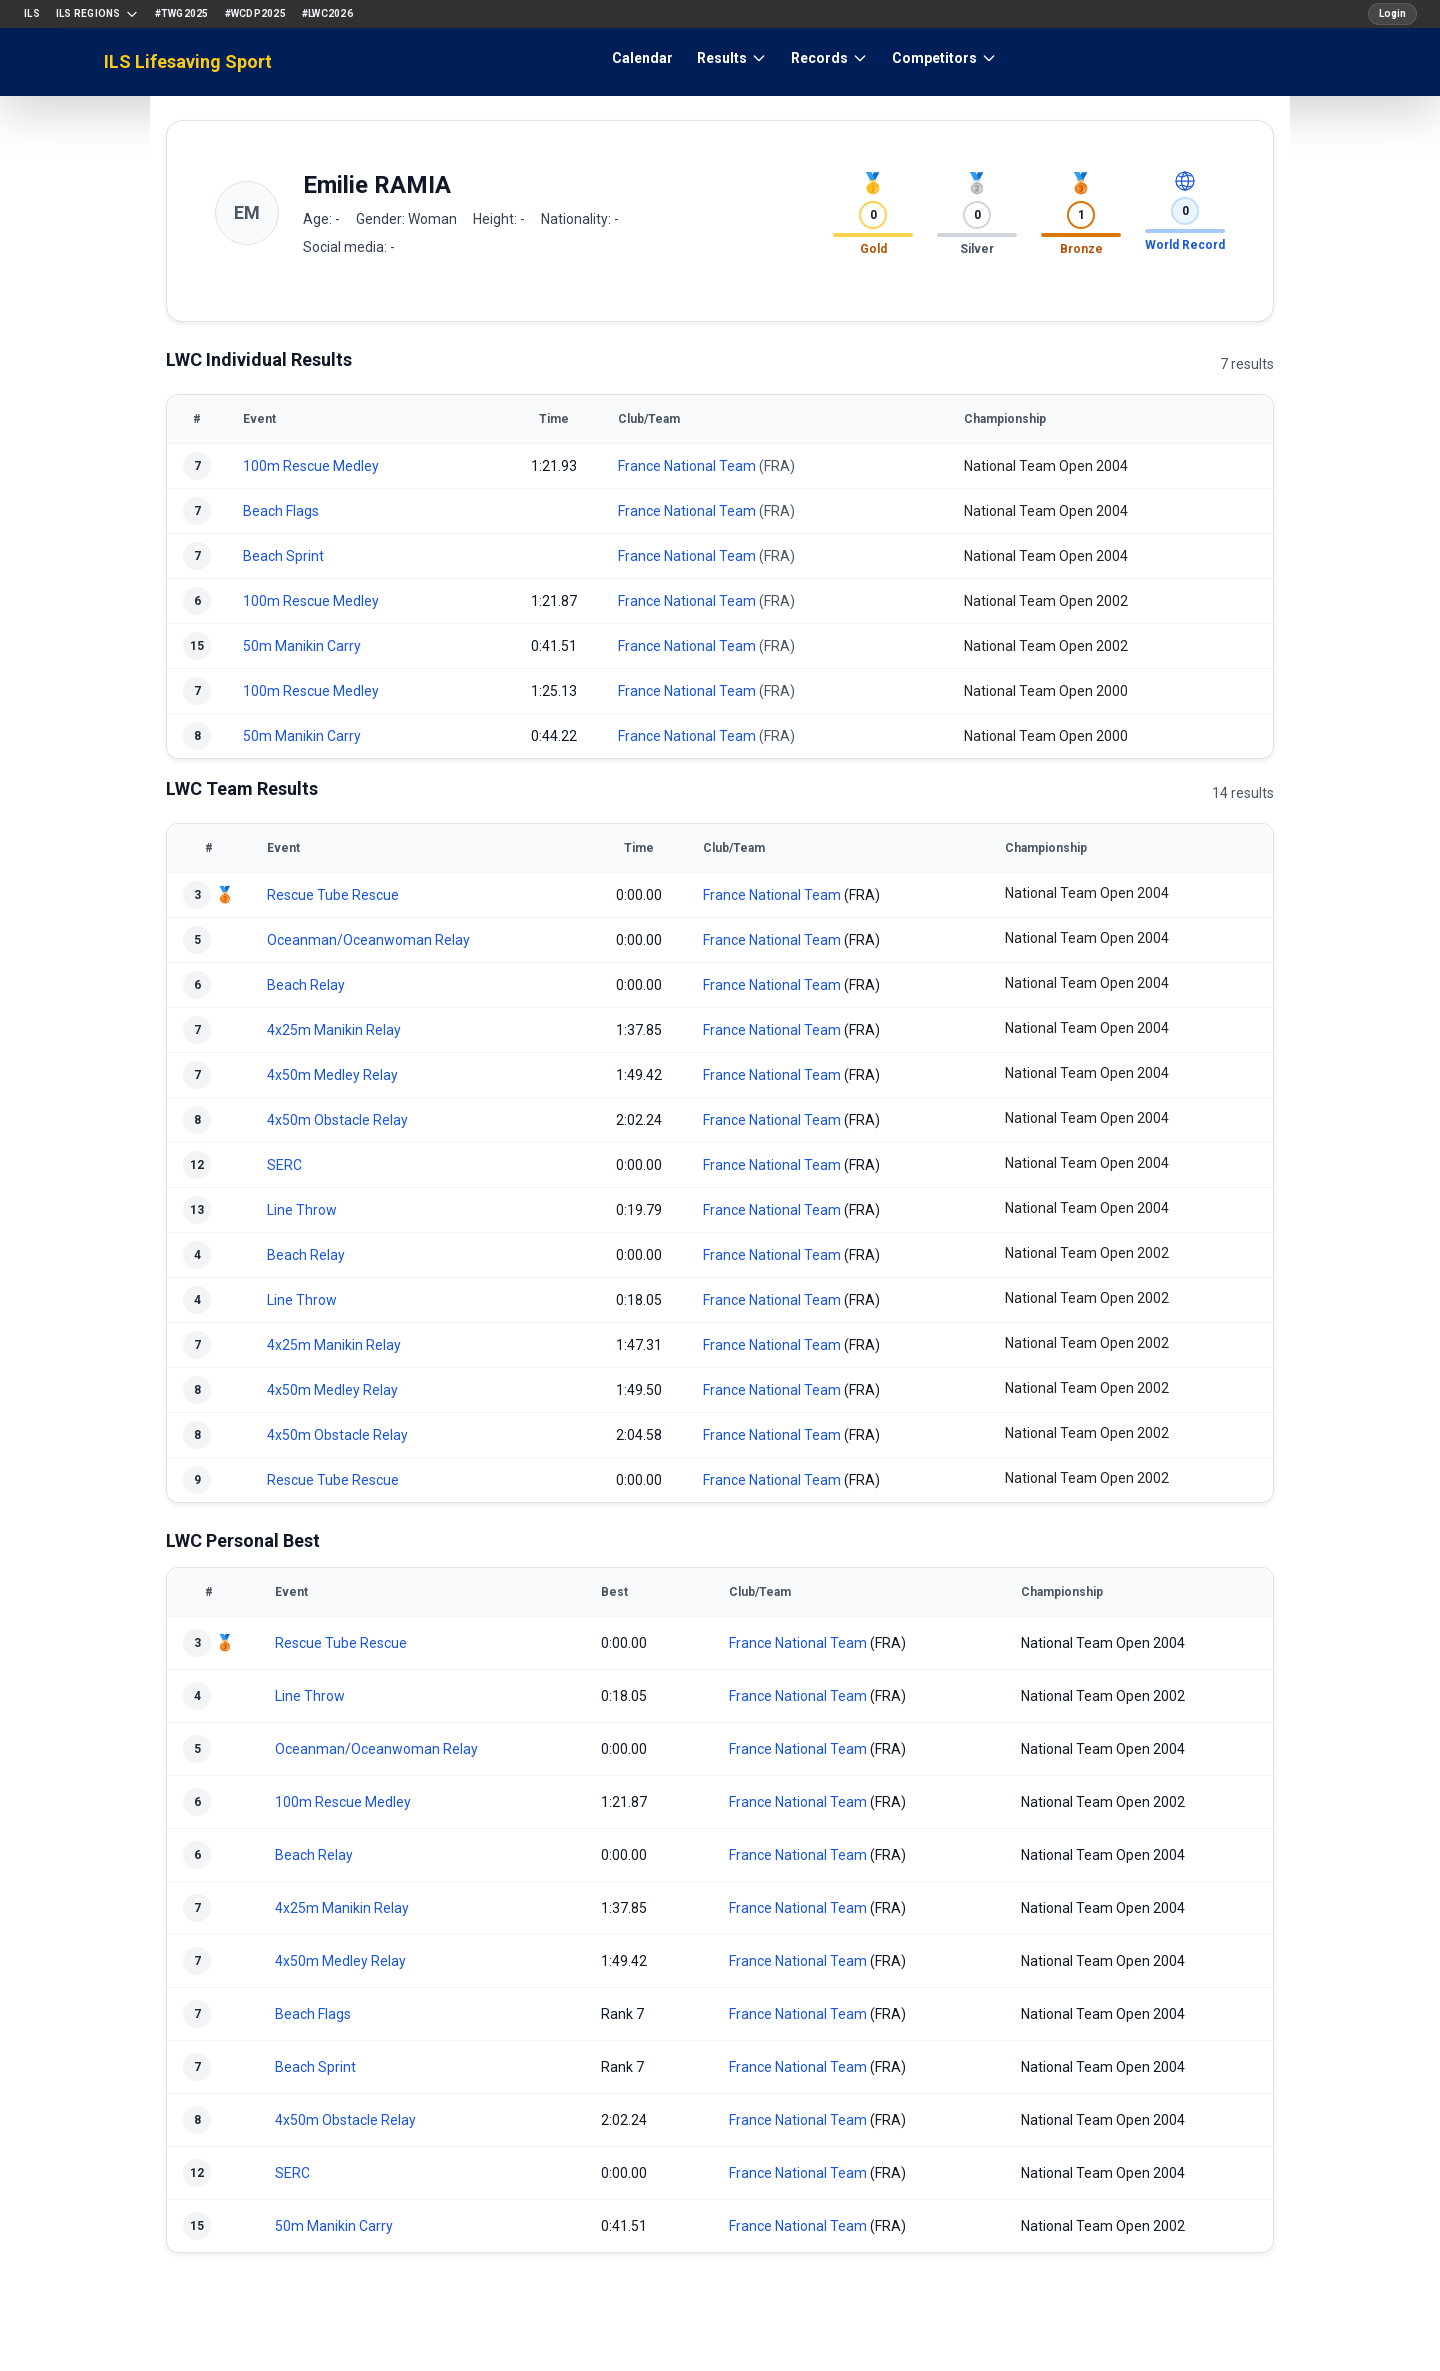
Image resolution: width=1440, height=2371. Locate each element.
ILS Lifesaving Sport (188, 61)
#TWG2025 (182, 13)
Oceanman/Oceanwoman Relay (368, 940)
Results (732, 58)
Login (1392, 13)
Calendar (642, 58)
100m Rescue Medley (311, 466)
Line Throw (302, 1210)
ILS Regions (97, 14)
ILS (32, 13)
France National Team (687, 466)
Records (829, 58)
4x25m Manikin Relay (334, 1030)
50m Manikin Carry (302, 646)
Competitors (944, 58)
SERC (284, 1165)
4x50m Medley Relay (332, 1075)
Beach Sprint (283, 556)
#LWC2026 (327, 13)
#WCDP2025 (255, 13)
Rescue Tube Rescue (333, 895)
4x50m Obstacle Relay (337, 1120)
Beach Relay (306, 985)
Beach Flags (281, 511)
